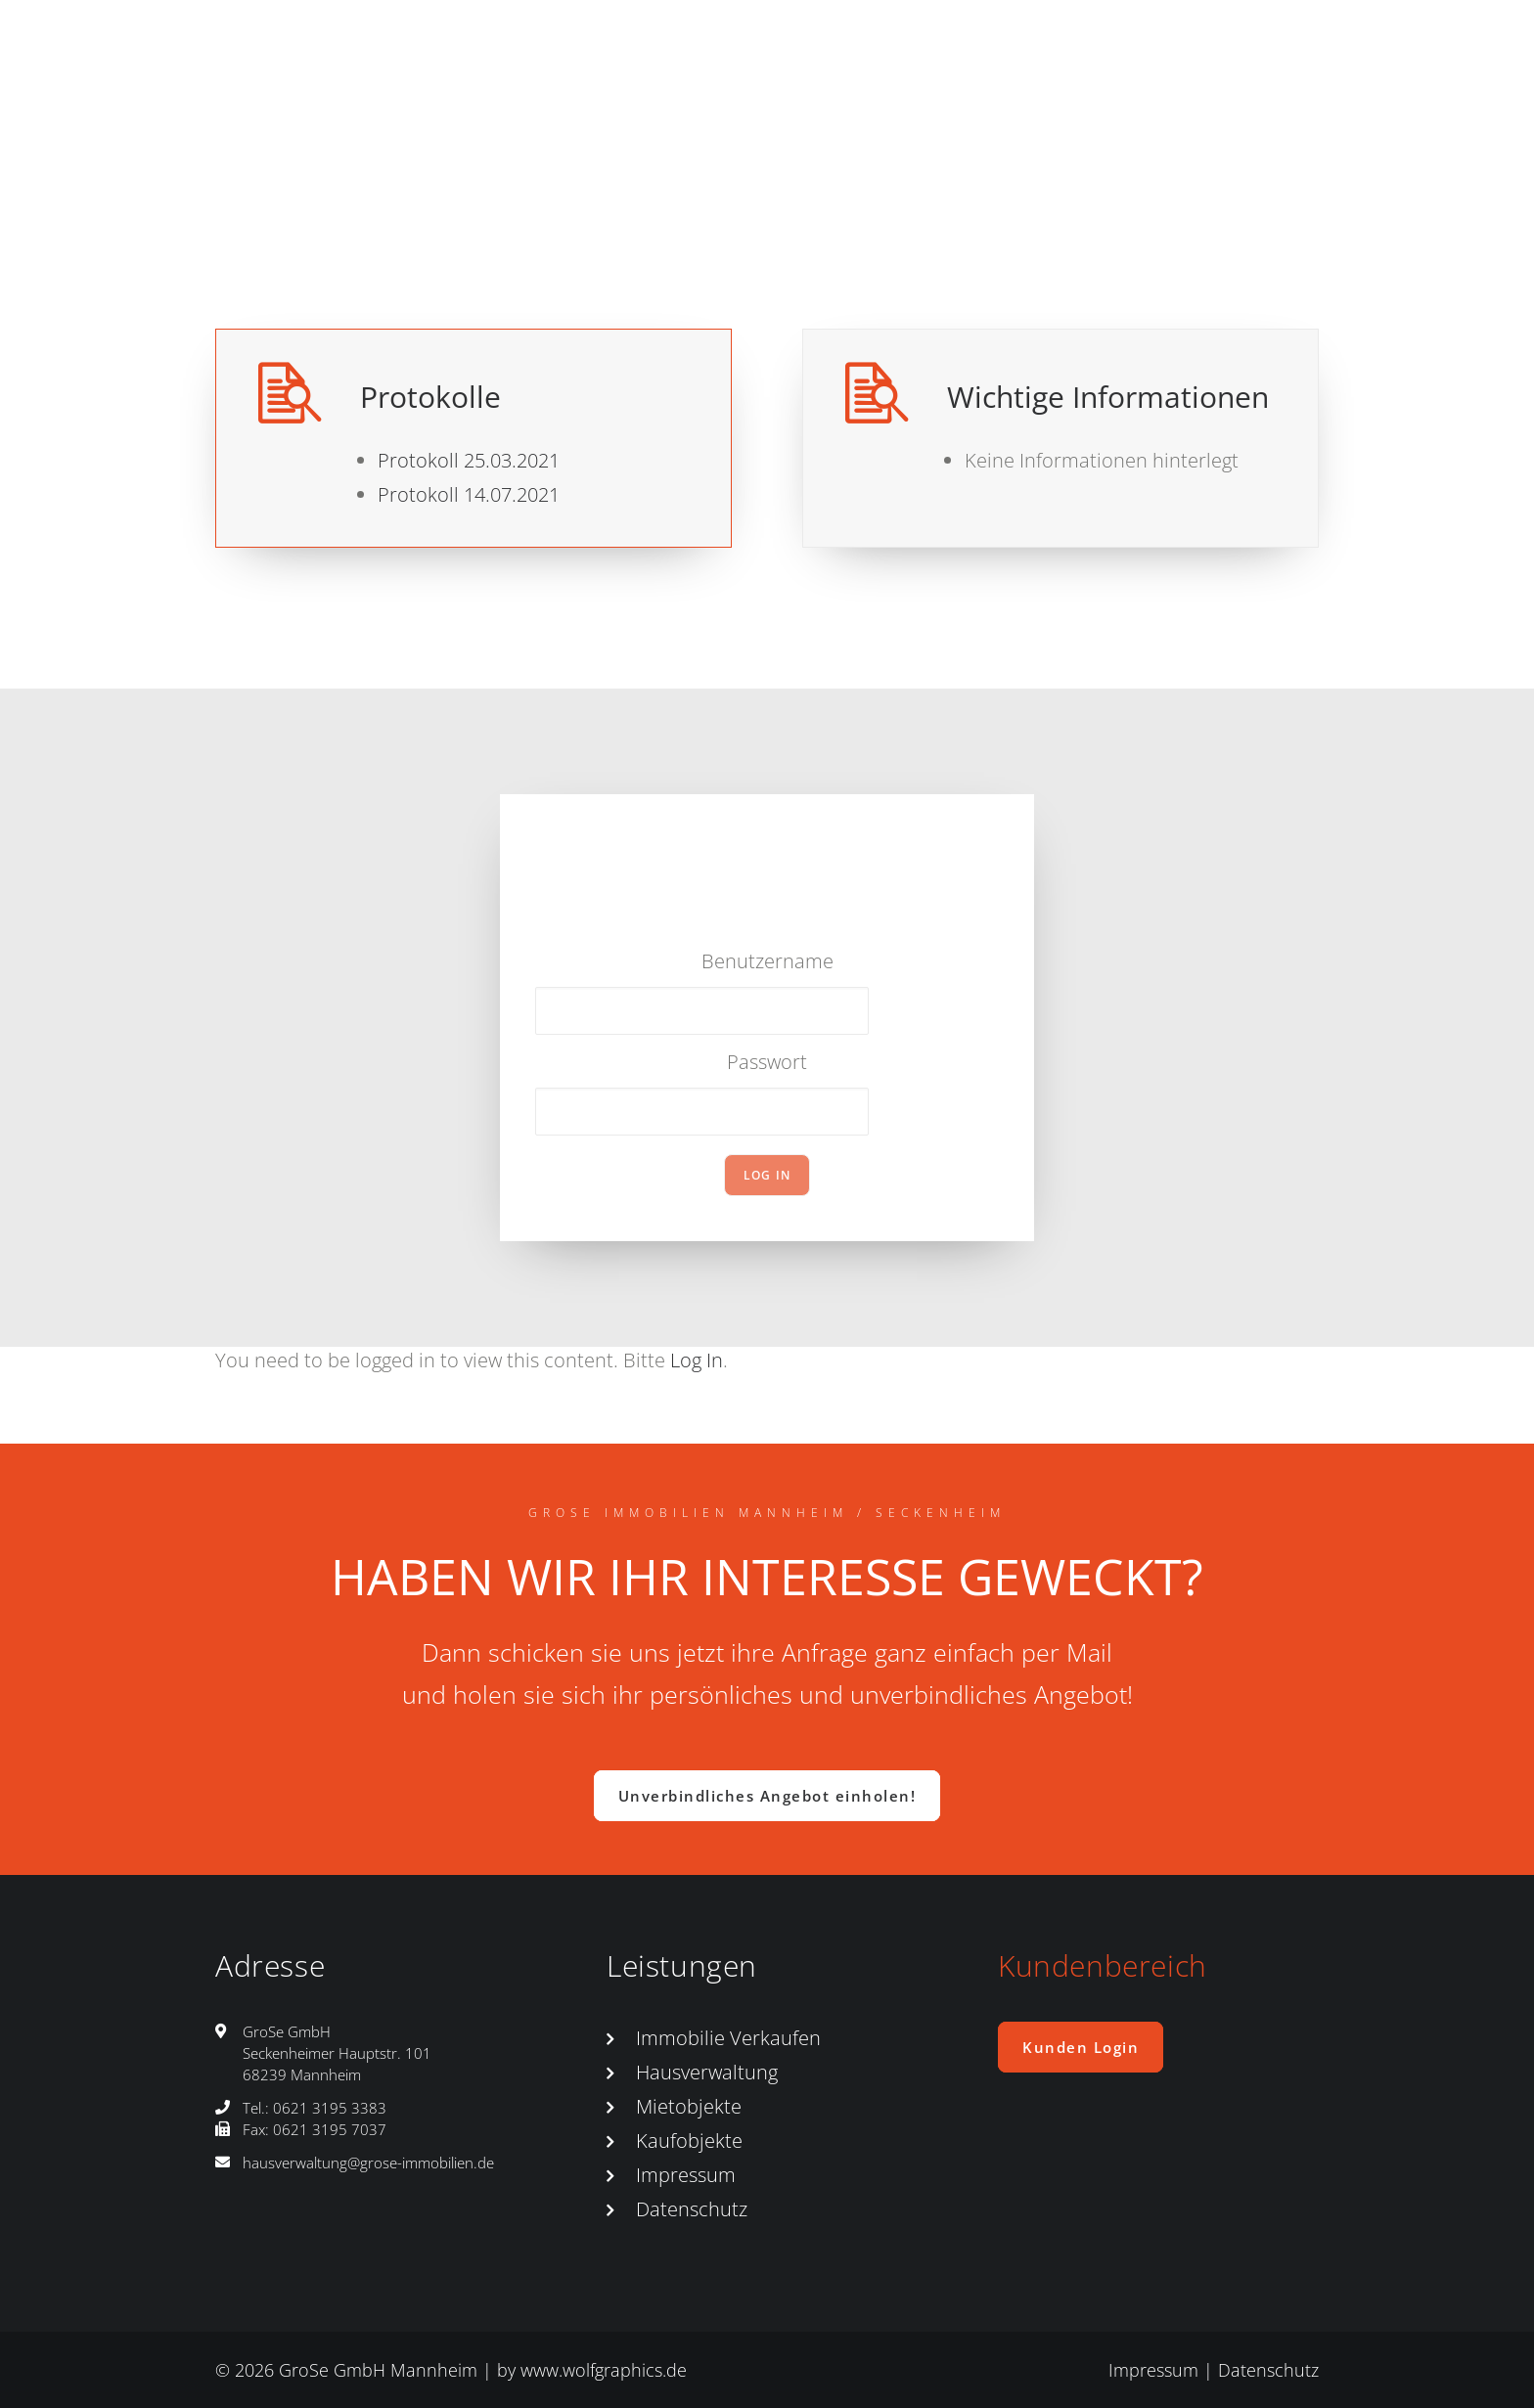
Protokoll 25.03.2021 (469, 460)
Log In (696, 1360)
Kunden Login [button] (1080, 2047)
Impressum (686, 2175)
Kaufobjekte (689, 2140)
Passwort (767, 1061)
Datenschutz (691, 2209)
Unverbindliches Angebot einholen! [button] (767, 1796)
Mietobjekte (689, 2106)
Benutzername (767, 961)
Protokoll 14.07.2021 (469, 494)
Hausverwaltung (707, 2072)
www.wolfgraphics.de (603, 2370)
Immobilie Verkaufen (728, 2038)
